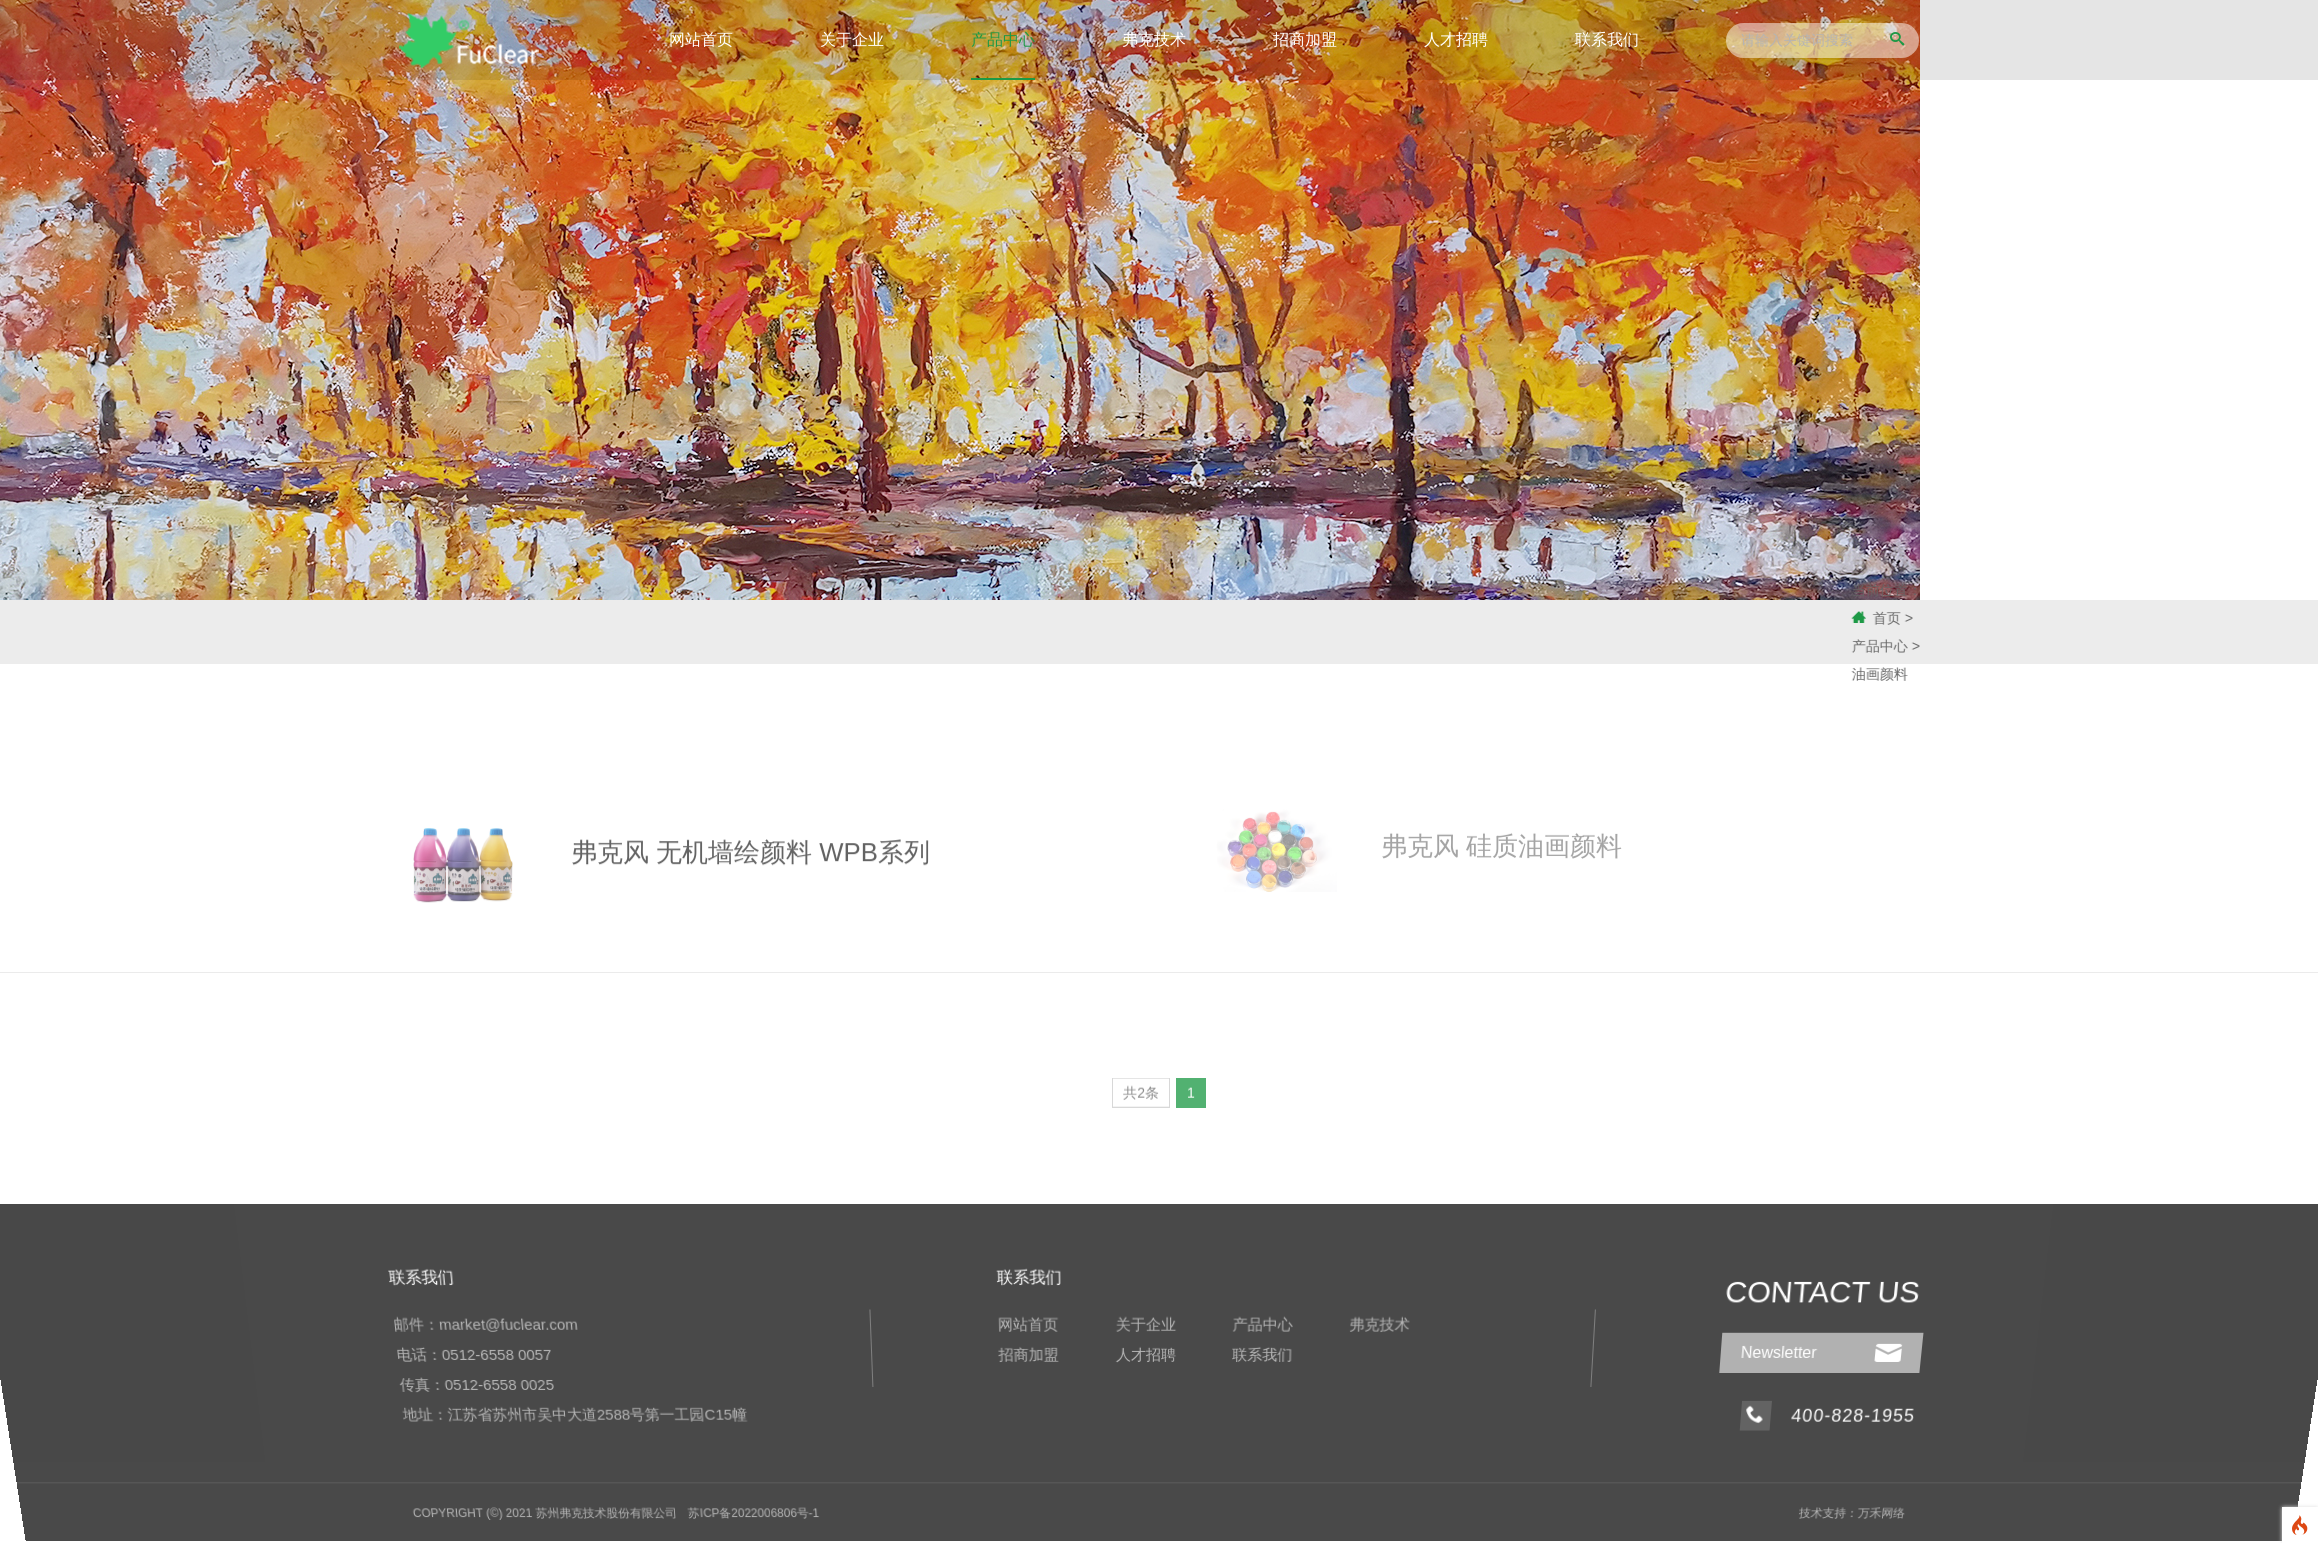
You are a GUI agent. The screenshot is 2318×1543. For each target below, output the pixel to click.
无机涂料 (369, 631)
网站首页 (701, 39)
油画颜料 (658, 631)
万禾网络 (1875, 1511)
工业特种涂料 (514, 631)
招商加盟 (1305, 39)
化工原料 (224, 631)
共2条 (1141, 1098)
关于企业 (852, 39)
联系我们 (1607, 39)
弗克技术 (1154, 39)
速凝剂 (79, 631)
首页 (1952, 618)
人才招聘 (1456, 39)
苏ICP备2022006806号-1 (756, 1511)
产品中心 (1003, 39)
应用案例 (804, 631)
